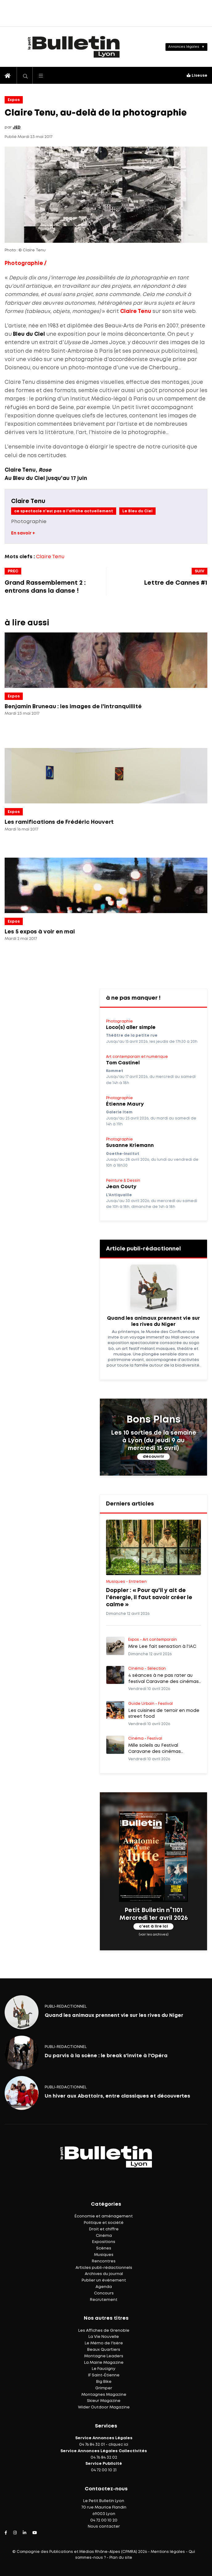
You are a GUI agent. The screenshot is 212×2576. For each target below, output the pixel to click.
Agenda (104, 2287)
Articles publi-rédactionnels (103, 2267)
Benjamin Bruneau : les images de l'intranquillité (73, 706)
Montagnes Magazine (103, 2394)
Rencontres (104, 2261)
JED (17, 127)
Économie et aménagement (104, 2216)
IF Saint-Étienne (104, 2375)
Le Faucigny (104, 2369)
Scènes (103, 2248)
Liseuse (197, 75)
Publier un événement (104, 2280)
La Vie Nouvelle (103, 2336)
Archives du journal (104, 2274)
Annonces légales (183, 46)
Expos (14, 100)
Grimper (103, 2388)
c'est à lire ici (153, 1926)
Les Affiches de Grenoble (103, 2330)
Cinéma (104, 2235)
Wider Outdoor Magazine (104, 2407)
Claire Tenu (135, 311)
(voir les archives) (154, 1934)
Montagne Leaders (103, 2356)
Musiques (103, 2255)
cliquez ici (118, 2444)
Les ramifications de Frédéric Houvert (59, 822)
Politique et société (104, 2223)
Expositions (103, 2242)
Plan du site (120, 2557)
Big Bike (104, 2381)
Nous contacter (104, 2526)
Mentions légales (168, 2552)
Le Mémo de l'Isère (104, 2343)
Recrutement (103, 2300)
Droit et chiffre (104, 2229)
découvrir (153, 1456)
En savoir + (23, 533)
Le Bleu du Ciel (137, 511)
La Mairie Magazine (104, 2362)
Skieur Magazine (103, 2401)
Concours (104, 2293)
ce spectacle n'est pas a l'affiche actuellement (63, 511)
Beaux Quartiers (103, 2349)
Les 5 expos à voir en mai (40, 931)
